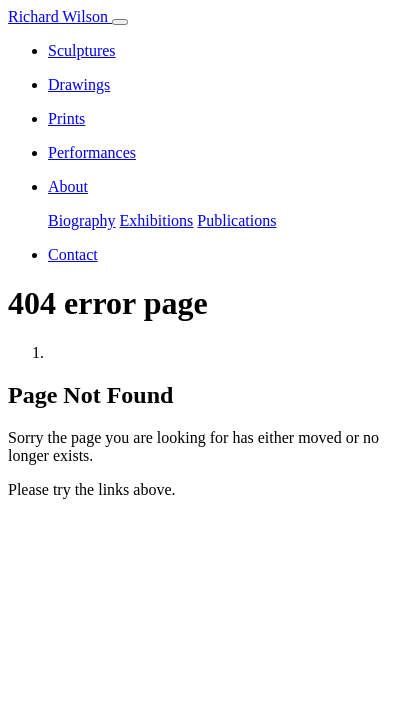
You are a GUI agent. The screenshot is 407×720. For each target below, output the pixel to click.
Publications (236, 220)
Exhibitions (157, 220)
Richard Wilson (60, 16)
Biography (82, 220)
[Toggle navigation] (120, 22)
